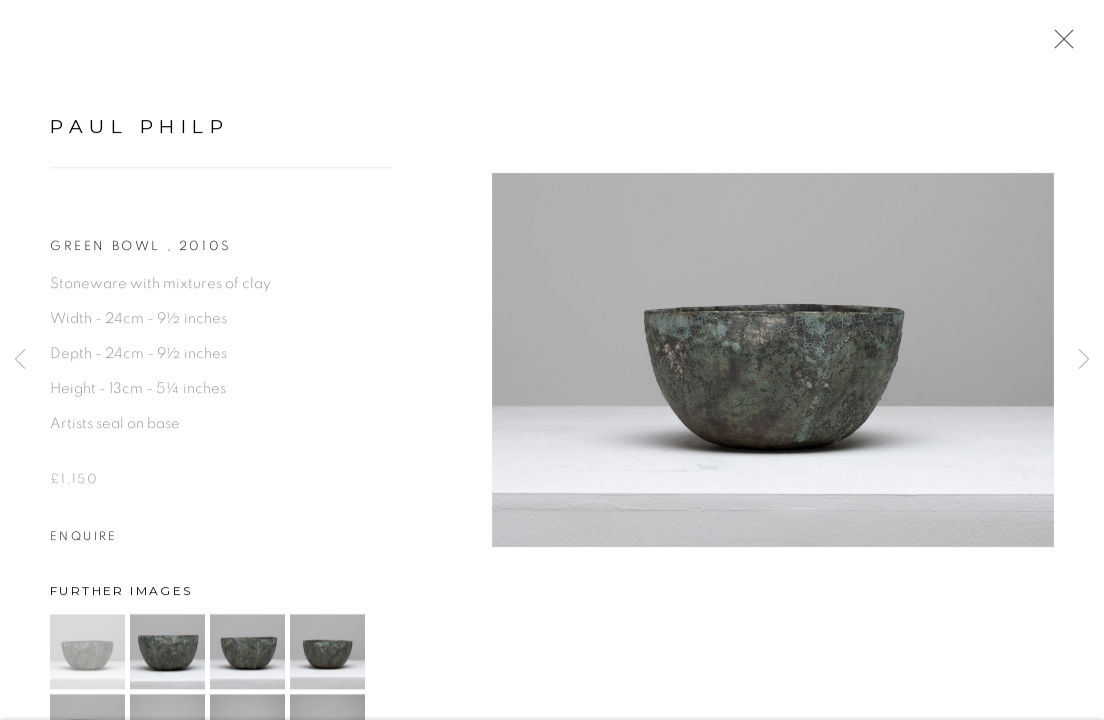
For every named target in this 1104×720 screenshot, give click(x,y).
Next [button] (1084, 360)
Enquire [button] (84, 542)
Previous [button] (20, 360)
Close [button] (1059, 45)
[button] (87, 657)
